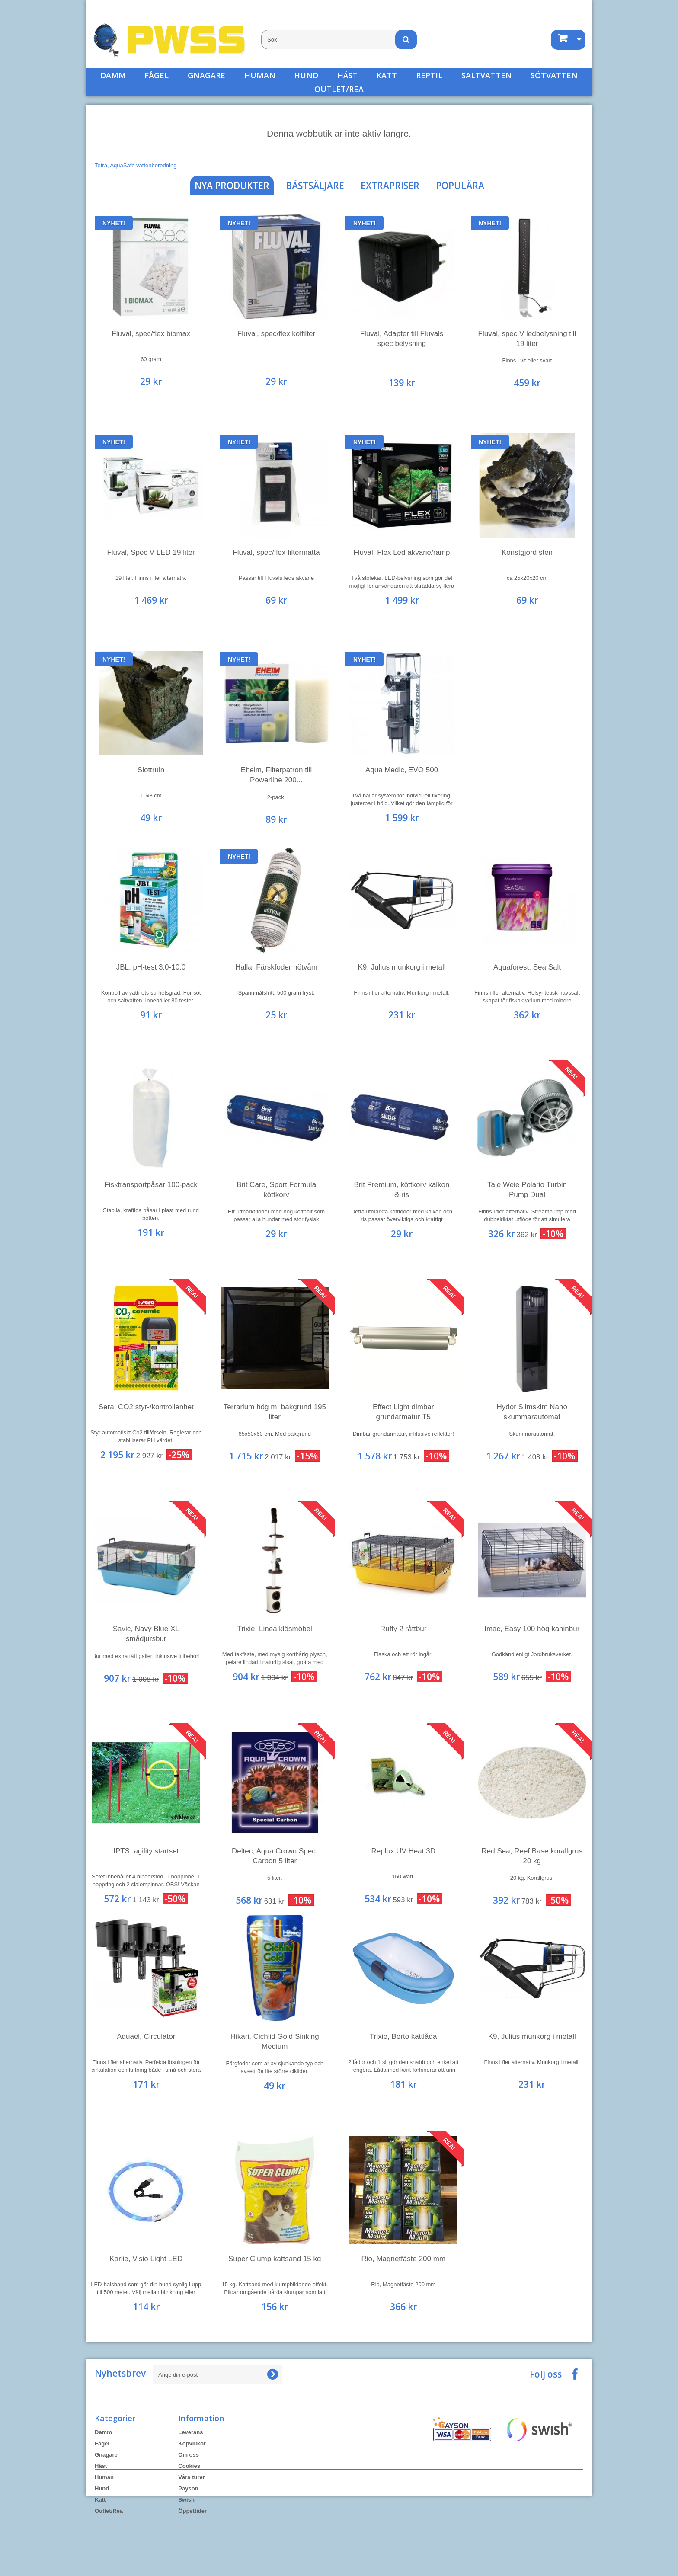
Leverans (190, 2432)
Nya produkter (232, 185)
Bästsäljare (315, 185)
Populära (460, 185)
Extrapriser (390, 185)
